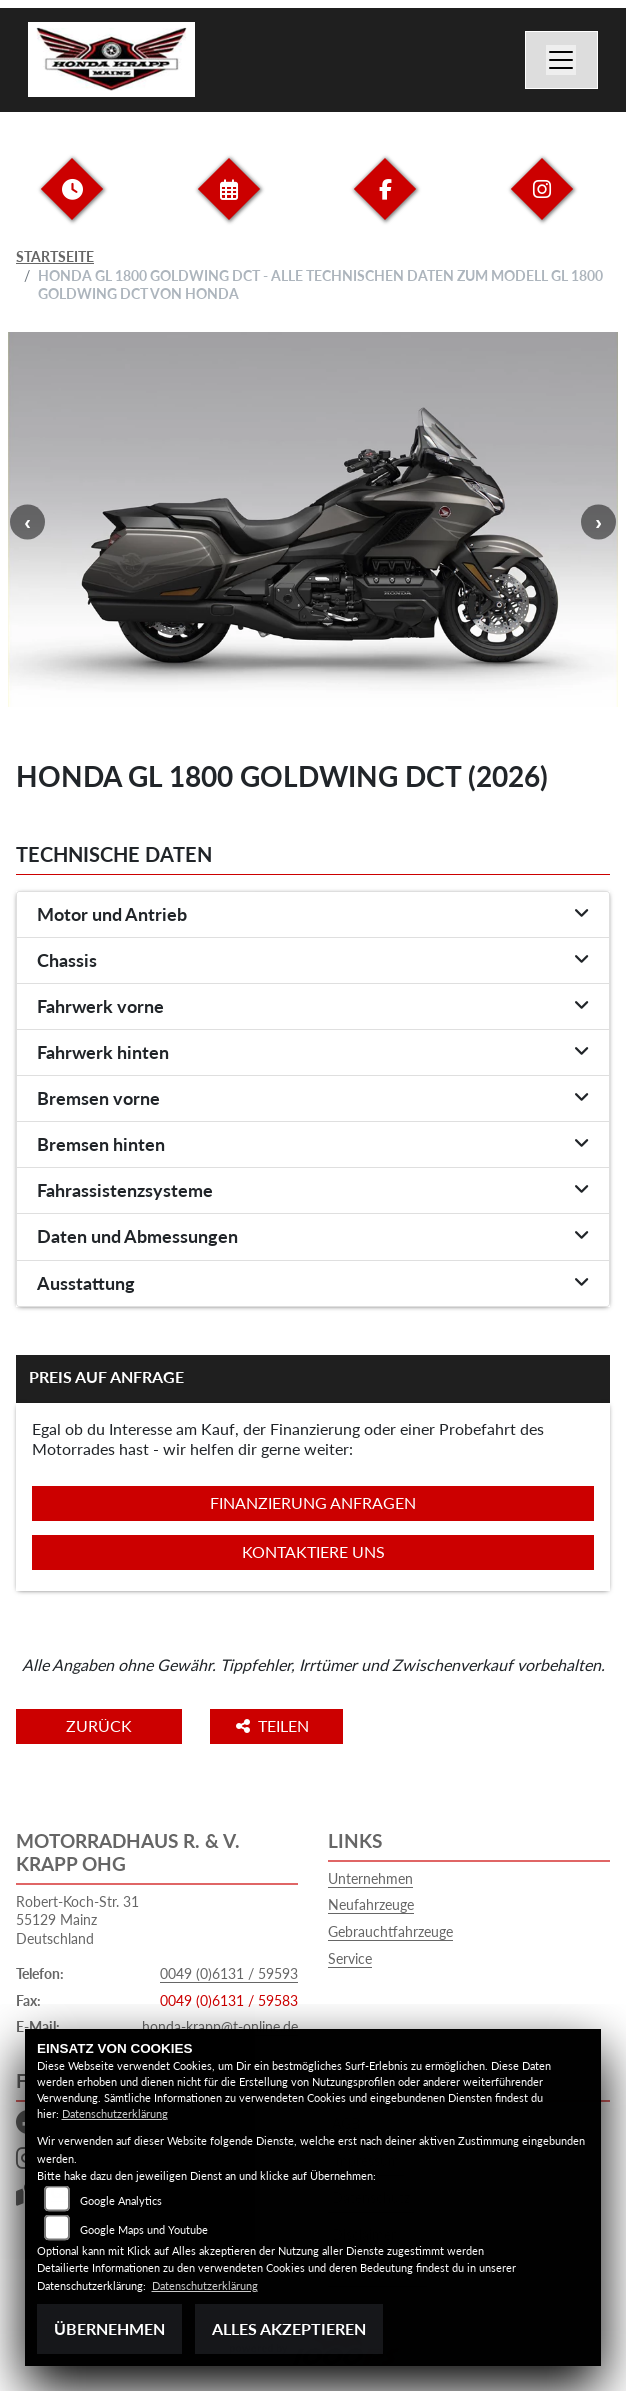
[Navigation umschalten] (562, 60)
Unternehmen (370, 1878)
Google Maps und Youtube (144, 2229)
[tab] (313, 915)
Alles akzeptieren (289, 2328)
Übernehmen (109, 2328)
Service (350, 1958)
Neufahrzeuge (371, 1904)
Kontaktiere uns (313, 1551)
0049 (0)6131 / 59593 (229, 1973)
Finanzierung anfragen (313, 1502)
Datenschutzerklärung (115, 2113)
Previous (27, 521)
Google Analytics (121, 2200)
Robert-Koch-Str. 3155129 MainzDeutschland (77, 1920)
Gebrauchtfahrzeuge (390, 1931)
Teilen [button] (274, 1725)
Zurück (99, 1725)
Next (598, 521)
